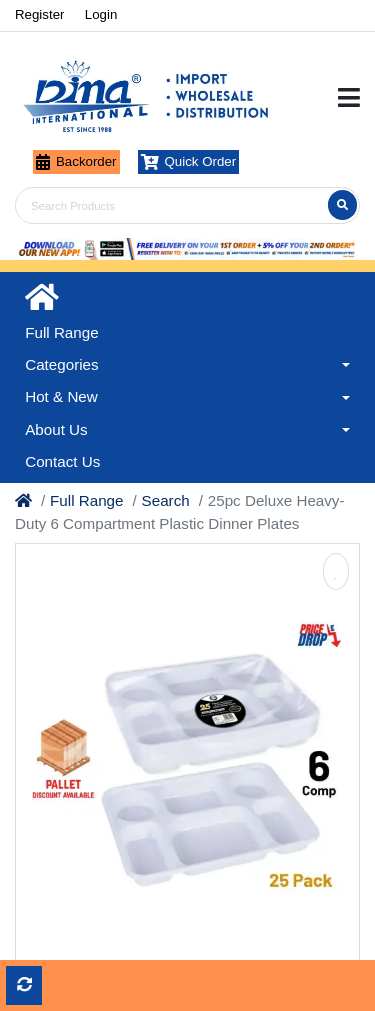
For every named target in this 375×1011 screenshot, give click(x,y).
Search (166, 500)
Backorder (76, 162)
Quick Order (189, 162)
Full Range (86, 500)
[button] (187, 365)
